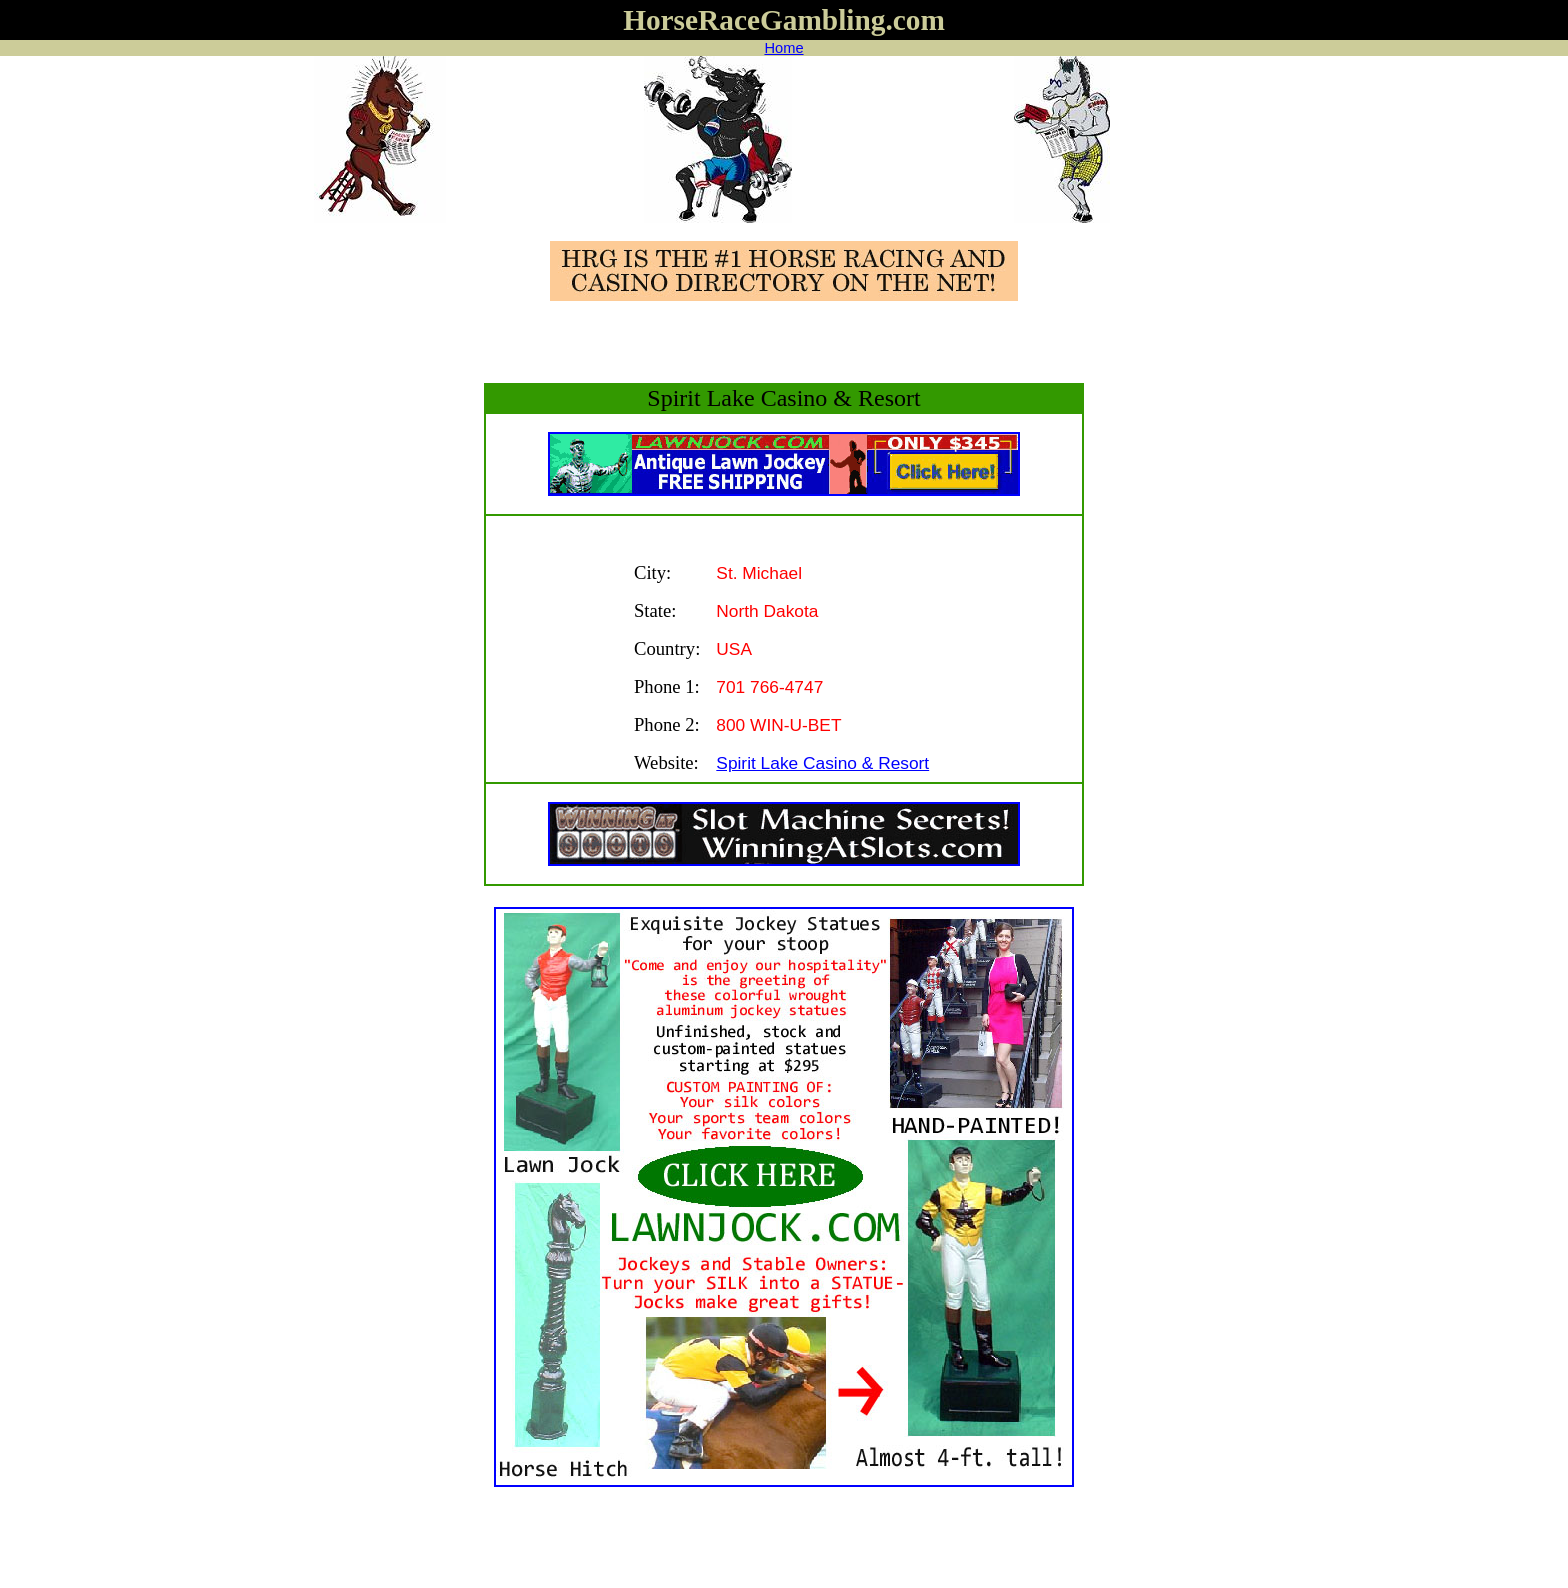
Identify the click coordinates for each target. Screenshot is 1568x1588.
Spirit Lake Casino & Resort (822, 763)
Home (783, 48)
